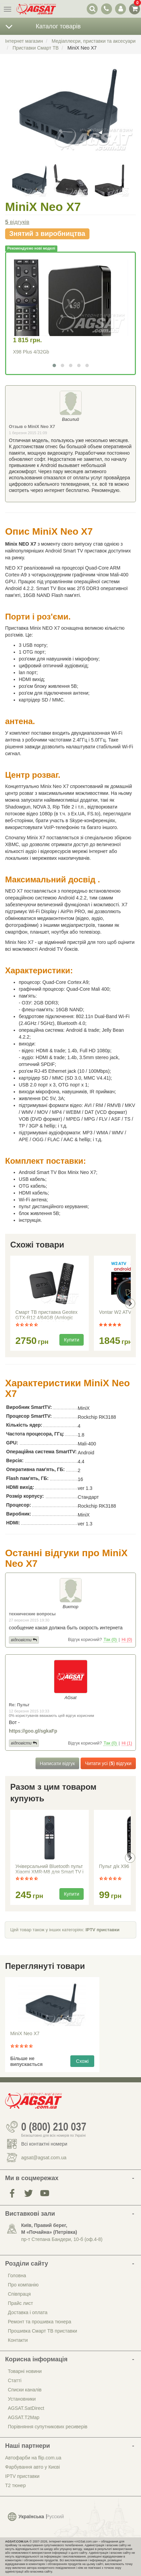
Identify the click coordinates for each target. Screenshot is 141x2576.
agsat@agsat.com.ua (44, 2157)
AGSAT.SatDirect (26, 2408)
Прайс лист (20, 2303)
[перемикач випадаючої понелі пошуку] (92, 8)
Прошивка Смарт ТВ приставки (42, 2331)
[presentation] (130, 1303)
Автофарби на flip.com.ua (33, 2457)
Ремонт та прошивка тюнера (39, 2321)
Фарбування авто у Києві (32, 2467)
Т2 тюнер (15, 2485)
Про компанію (23, 2284)
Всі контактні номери (44, 2144)
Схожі (82, 2061)
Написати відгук (57, 1763)
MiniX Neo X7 (25, 2033)
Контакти (18, 2340)
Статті (15, 2380)
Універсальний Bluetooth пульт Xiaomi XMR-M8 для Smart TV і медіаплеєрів (49, 1870)
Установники (22, 2399)
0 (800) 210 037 (53, 2127)
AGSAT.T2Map (23, 2417)
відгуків (17, 222)
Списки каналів (25, 2389)
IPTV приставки (102, 1929)
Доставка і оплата (27, 2312)
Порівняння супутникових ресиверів (47, 2426)
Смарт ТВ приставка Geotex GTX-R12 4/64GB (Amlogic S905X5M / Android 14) (46, 1315)
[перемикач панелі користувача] (120, 8)
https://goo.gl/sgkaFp (33, 1731)
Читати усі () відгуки (108, 1763)
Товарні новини (25, 2371)
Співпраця (19, 2294)
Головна (17, 2275)
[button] (54, 365)
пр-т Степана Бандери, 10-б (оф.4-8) (61, 2239)
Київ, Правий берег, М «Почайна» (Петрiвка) (49, 2229)
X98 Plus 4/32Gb (31, 352)
